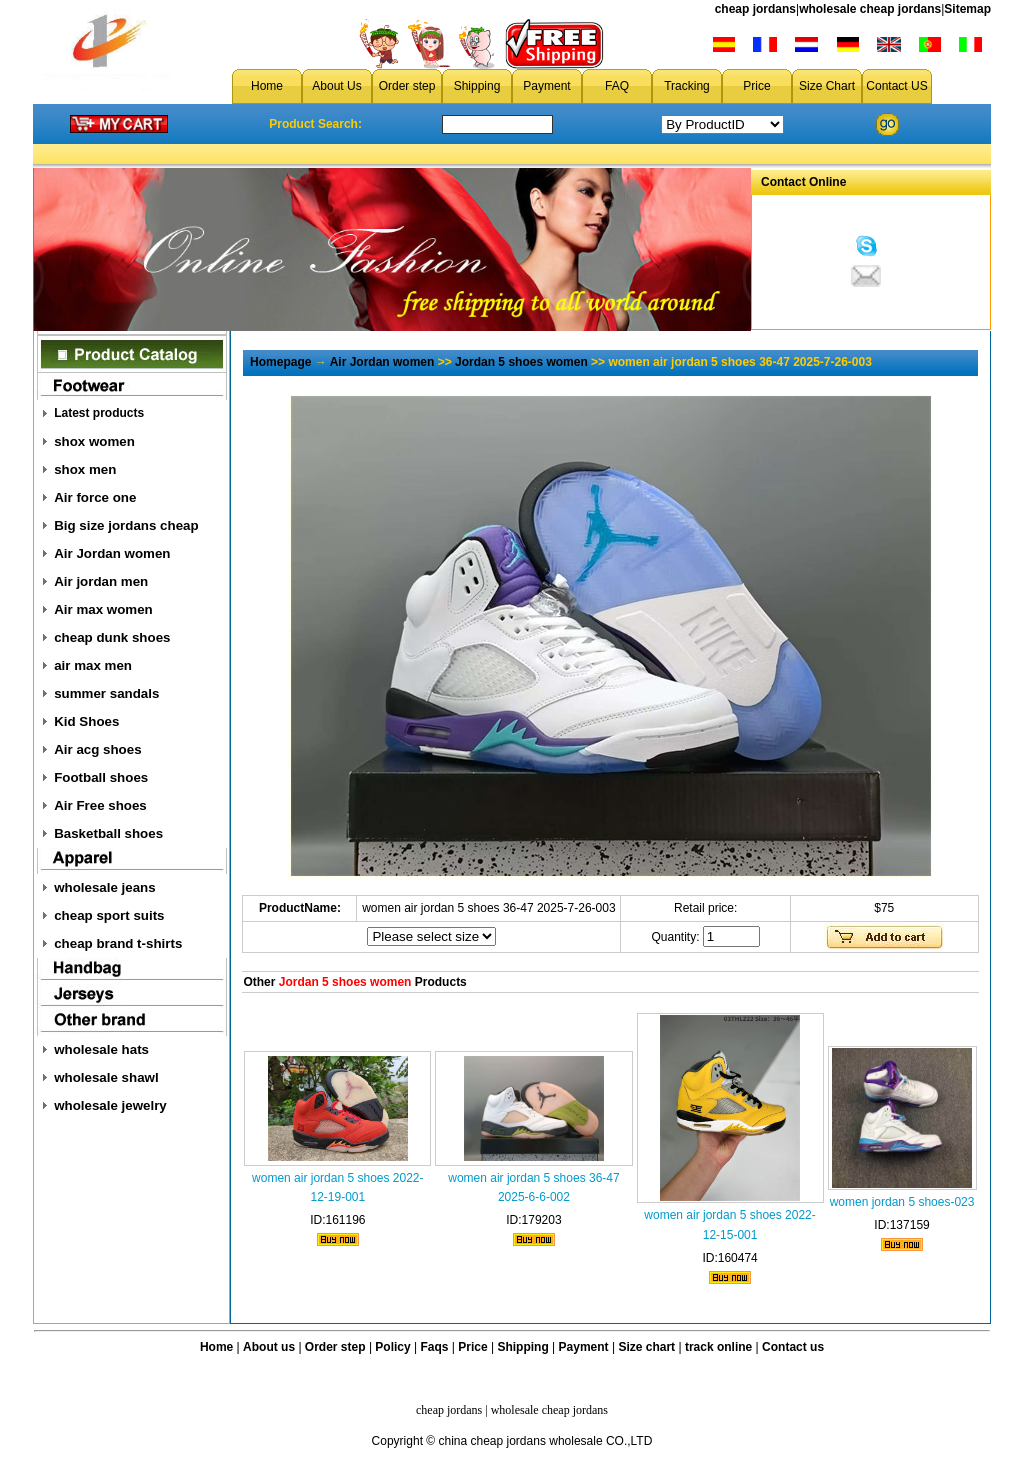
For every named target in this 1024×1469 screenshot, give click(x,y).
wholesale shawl (106, 1077)
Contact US (896, 86)
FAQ (617, 86)
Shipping (477, 86)
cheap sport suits (109, 915)
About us (269, 1347)
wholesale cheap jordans (870, 9)
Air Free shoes (100, 805)
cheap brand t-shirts (118, 943)
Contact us (793, 1347)
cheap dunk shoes (112, 637)
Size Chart (827, 86)
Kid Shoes (86, 721)
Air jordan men (101, 581)
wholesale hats (101, 1049)
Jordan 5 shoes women (521, 362)
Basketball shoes (108, 833)
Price (756, 86)
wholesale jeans (105, 887)
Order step (407, 86)
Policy (392, 1347)
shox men (85, 469)
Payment (546, 86)
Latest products (99, 413)
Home (267, 86)
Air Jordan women (112, 553)
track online (718, 1347)
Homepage (280, 362)
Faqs (435, 1347)
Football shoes (101, 777)
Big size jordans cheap (126, 525)
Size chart (646, 1347)
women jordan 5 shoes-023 (902, 1202)
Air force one (95, 497)
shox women (94, 441)
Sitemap (967, 9)
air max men (93, 665)
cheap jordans (755, 9)
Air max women (103, 609)
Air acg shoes (97, 749)
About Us (336, 86)
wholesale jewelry (110, 1105)
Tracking (687, 86)
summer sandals (106, 693)
